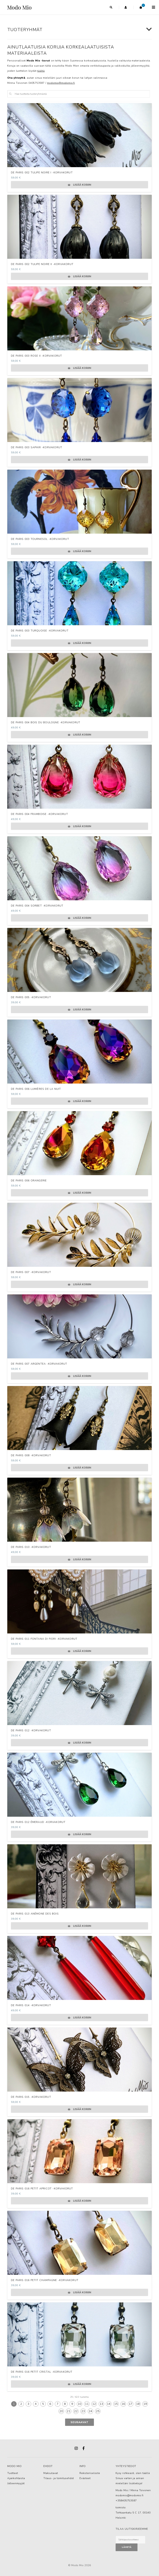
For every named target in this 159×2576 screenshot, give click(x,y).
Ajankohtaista (16, 2478)
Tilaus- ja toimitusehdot (58, 2478)
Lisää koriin (79, 185)
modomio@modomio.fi (61, 83)
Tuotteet (12, 2473)
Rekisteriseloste (90, 2473)
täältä (41, 71)
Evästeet (85, 2478)
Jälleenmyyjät (15, 2483)
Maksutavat (50, 2473)
